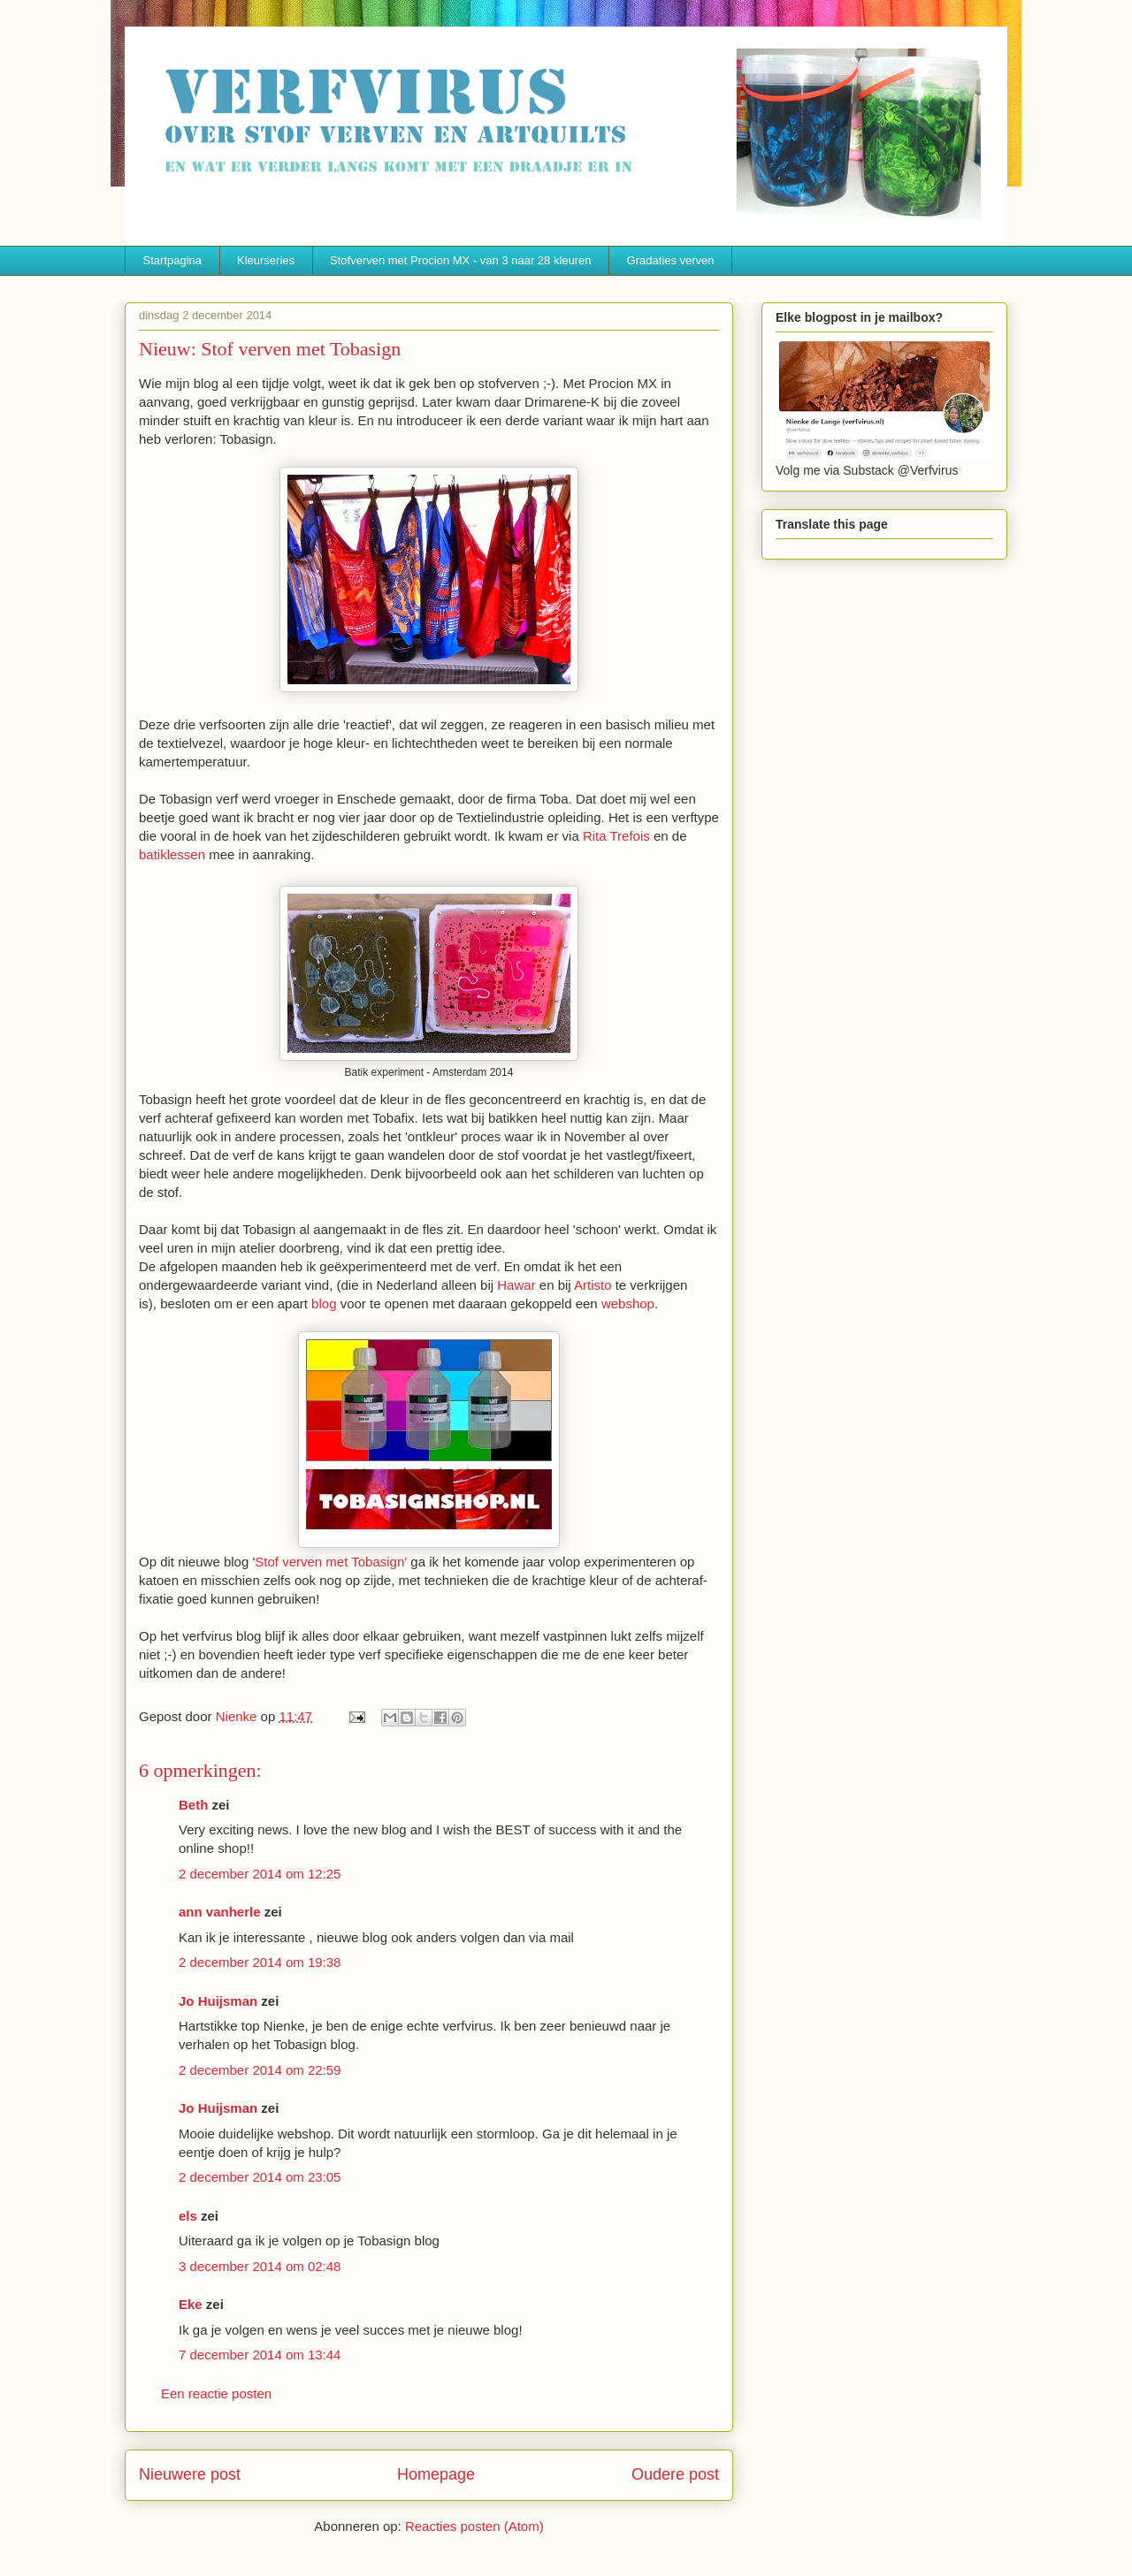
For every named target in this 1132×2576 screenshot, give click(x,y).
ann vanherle (220, 1911)
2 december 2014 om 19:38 (259, 1962)
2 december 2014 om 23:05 (259, 2176)
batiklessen (174, 854)
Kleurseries (265, 260)
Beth (193, 1804)
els (188, 2215)
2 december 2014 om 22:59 (259, 2069)
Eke (191, 2304)
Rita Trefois (616, 835)
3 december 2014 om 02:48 (259, 2266)
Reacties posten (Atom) (474, 2526)
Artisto (593, 1284)
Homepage (436, 2474)
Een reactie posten (216, 2393)
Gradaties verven (671, 260)
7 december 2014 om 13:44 (259, 2354)
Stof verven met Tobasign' (331, 1561)
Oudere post (675, 2474)
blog (323, 1303)
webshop (627, 1303)
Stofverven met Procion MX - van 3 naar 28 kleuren (461, 260)
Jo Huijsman (218, 2000)
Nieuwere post (190, 2474)
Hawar (516, 1284)
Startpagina (173, 260)
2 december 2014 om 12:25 (259, 1873)
